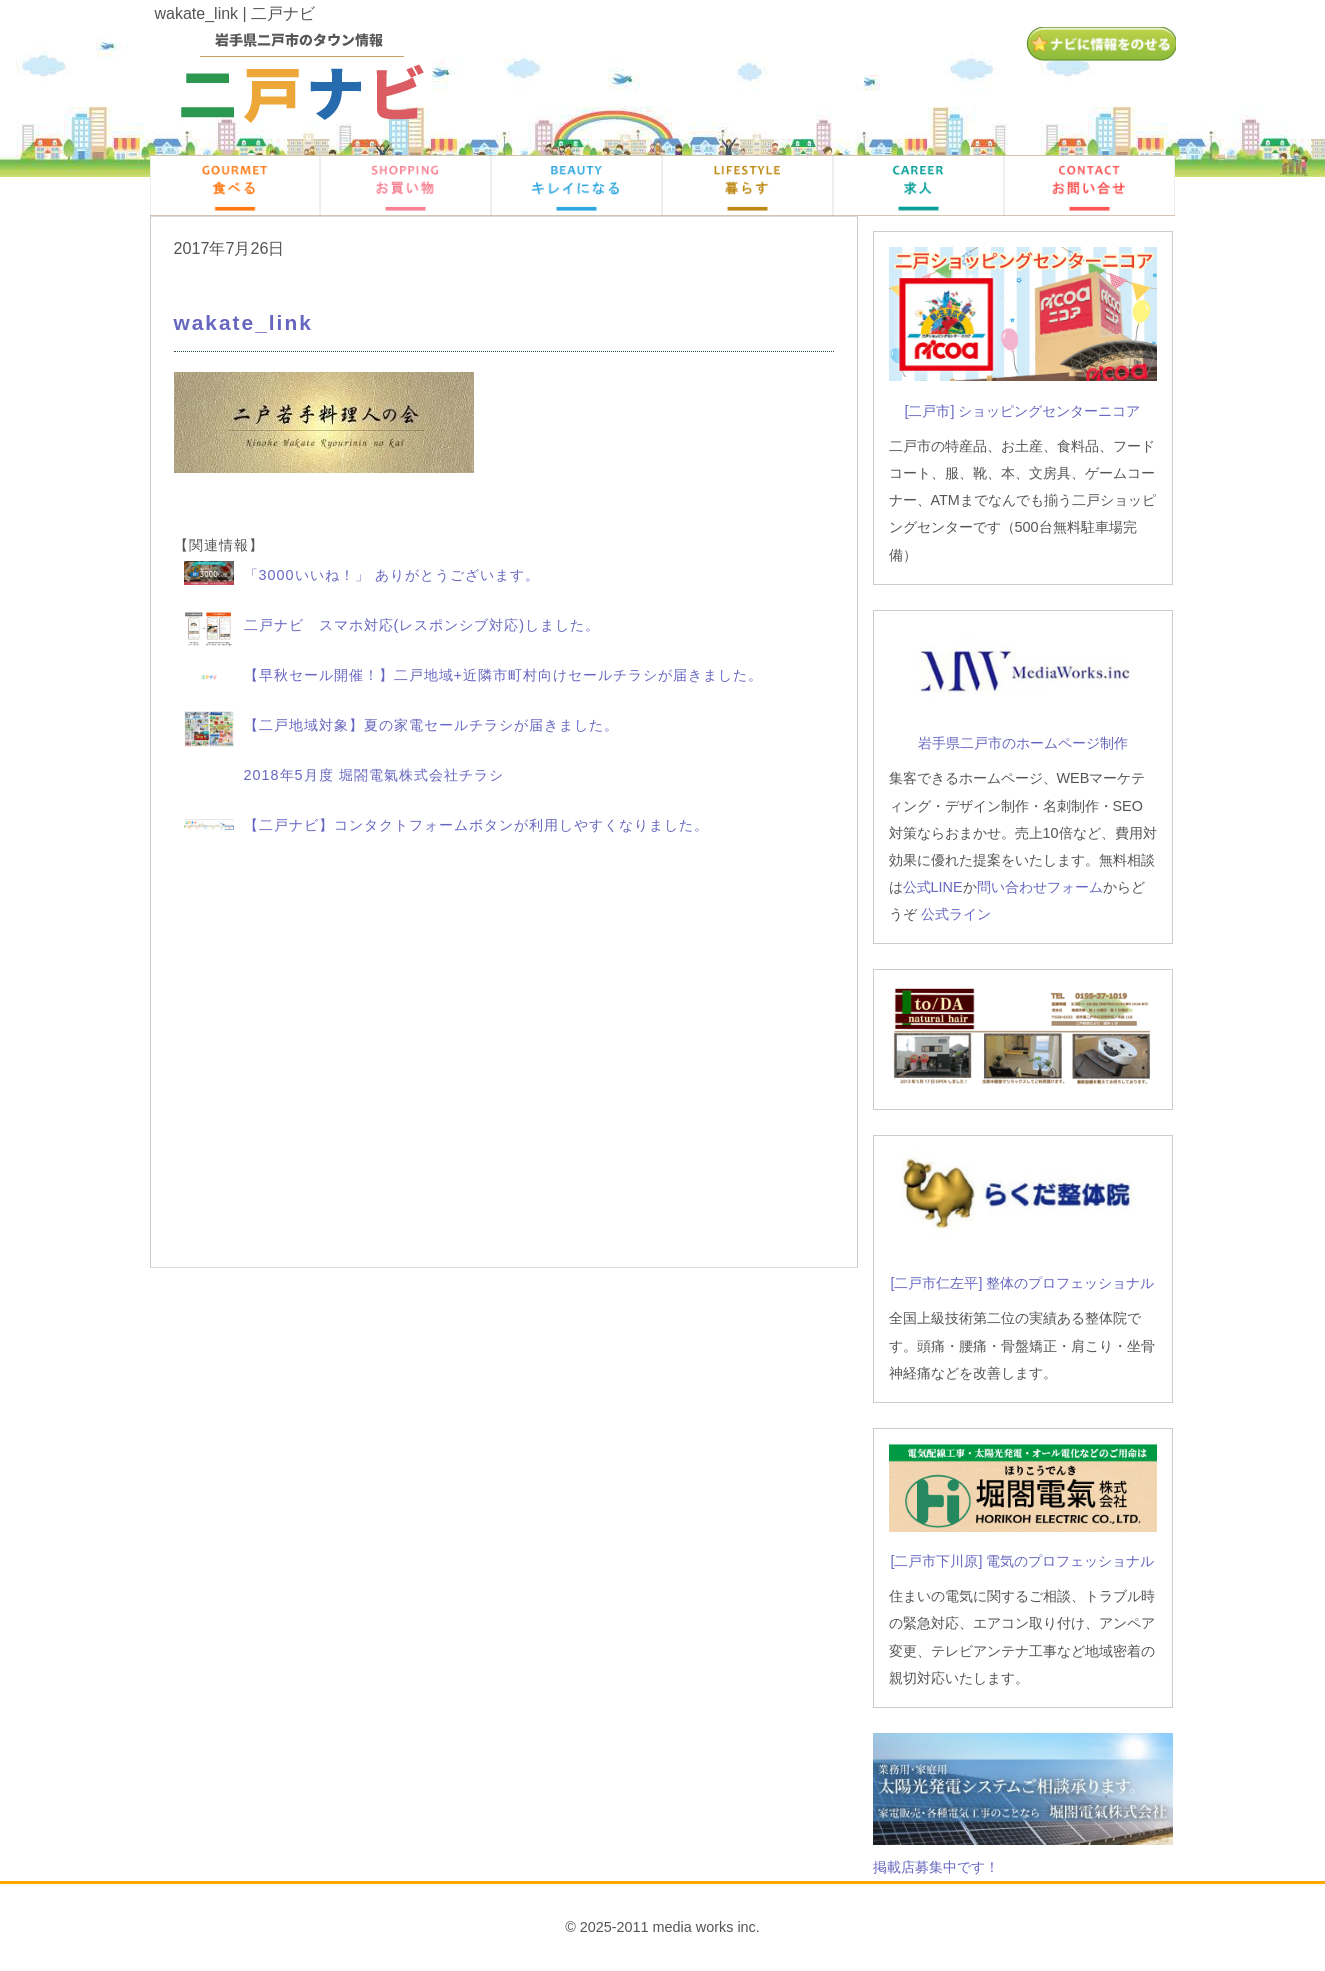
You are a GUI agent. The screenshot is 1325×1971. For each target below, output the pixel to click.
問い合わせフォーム (1040, 887)
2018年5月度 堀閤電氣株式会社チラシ (374, 775)
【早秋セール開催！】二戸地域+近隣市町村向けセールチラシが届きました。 (503, 675)
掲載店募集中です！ (936, 1867)
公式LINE (933, 887)
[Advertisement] (504, 1059)
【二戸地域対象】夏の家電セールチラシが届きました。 (431, 725)
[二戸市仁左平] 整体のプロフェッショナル (1023, 1283)
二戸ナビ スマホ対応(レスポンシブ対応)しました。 (422, 625)
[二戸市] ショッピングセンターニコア (1023, 411)
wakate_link (243, 322)
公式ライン (956, 914)
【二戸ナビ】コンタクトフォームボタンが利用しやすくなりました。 (476, 825)
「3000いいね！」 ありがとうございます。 (392, 575)
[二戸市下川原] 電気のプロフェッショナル (1023, 1561)
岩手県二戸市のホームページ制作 (1023, 743)
